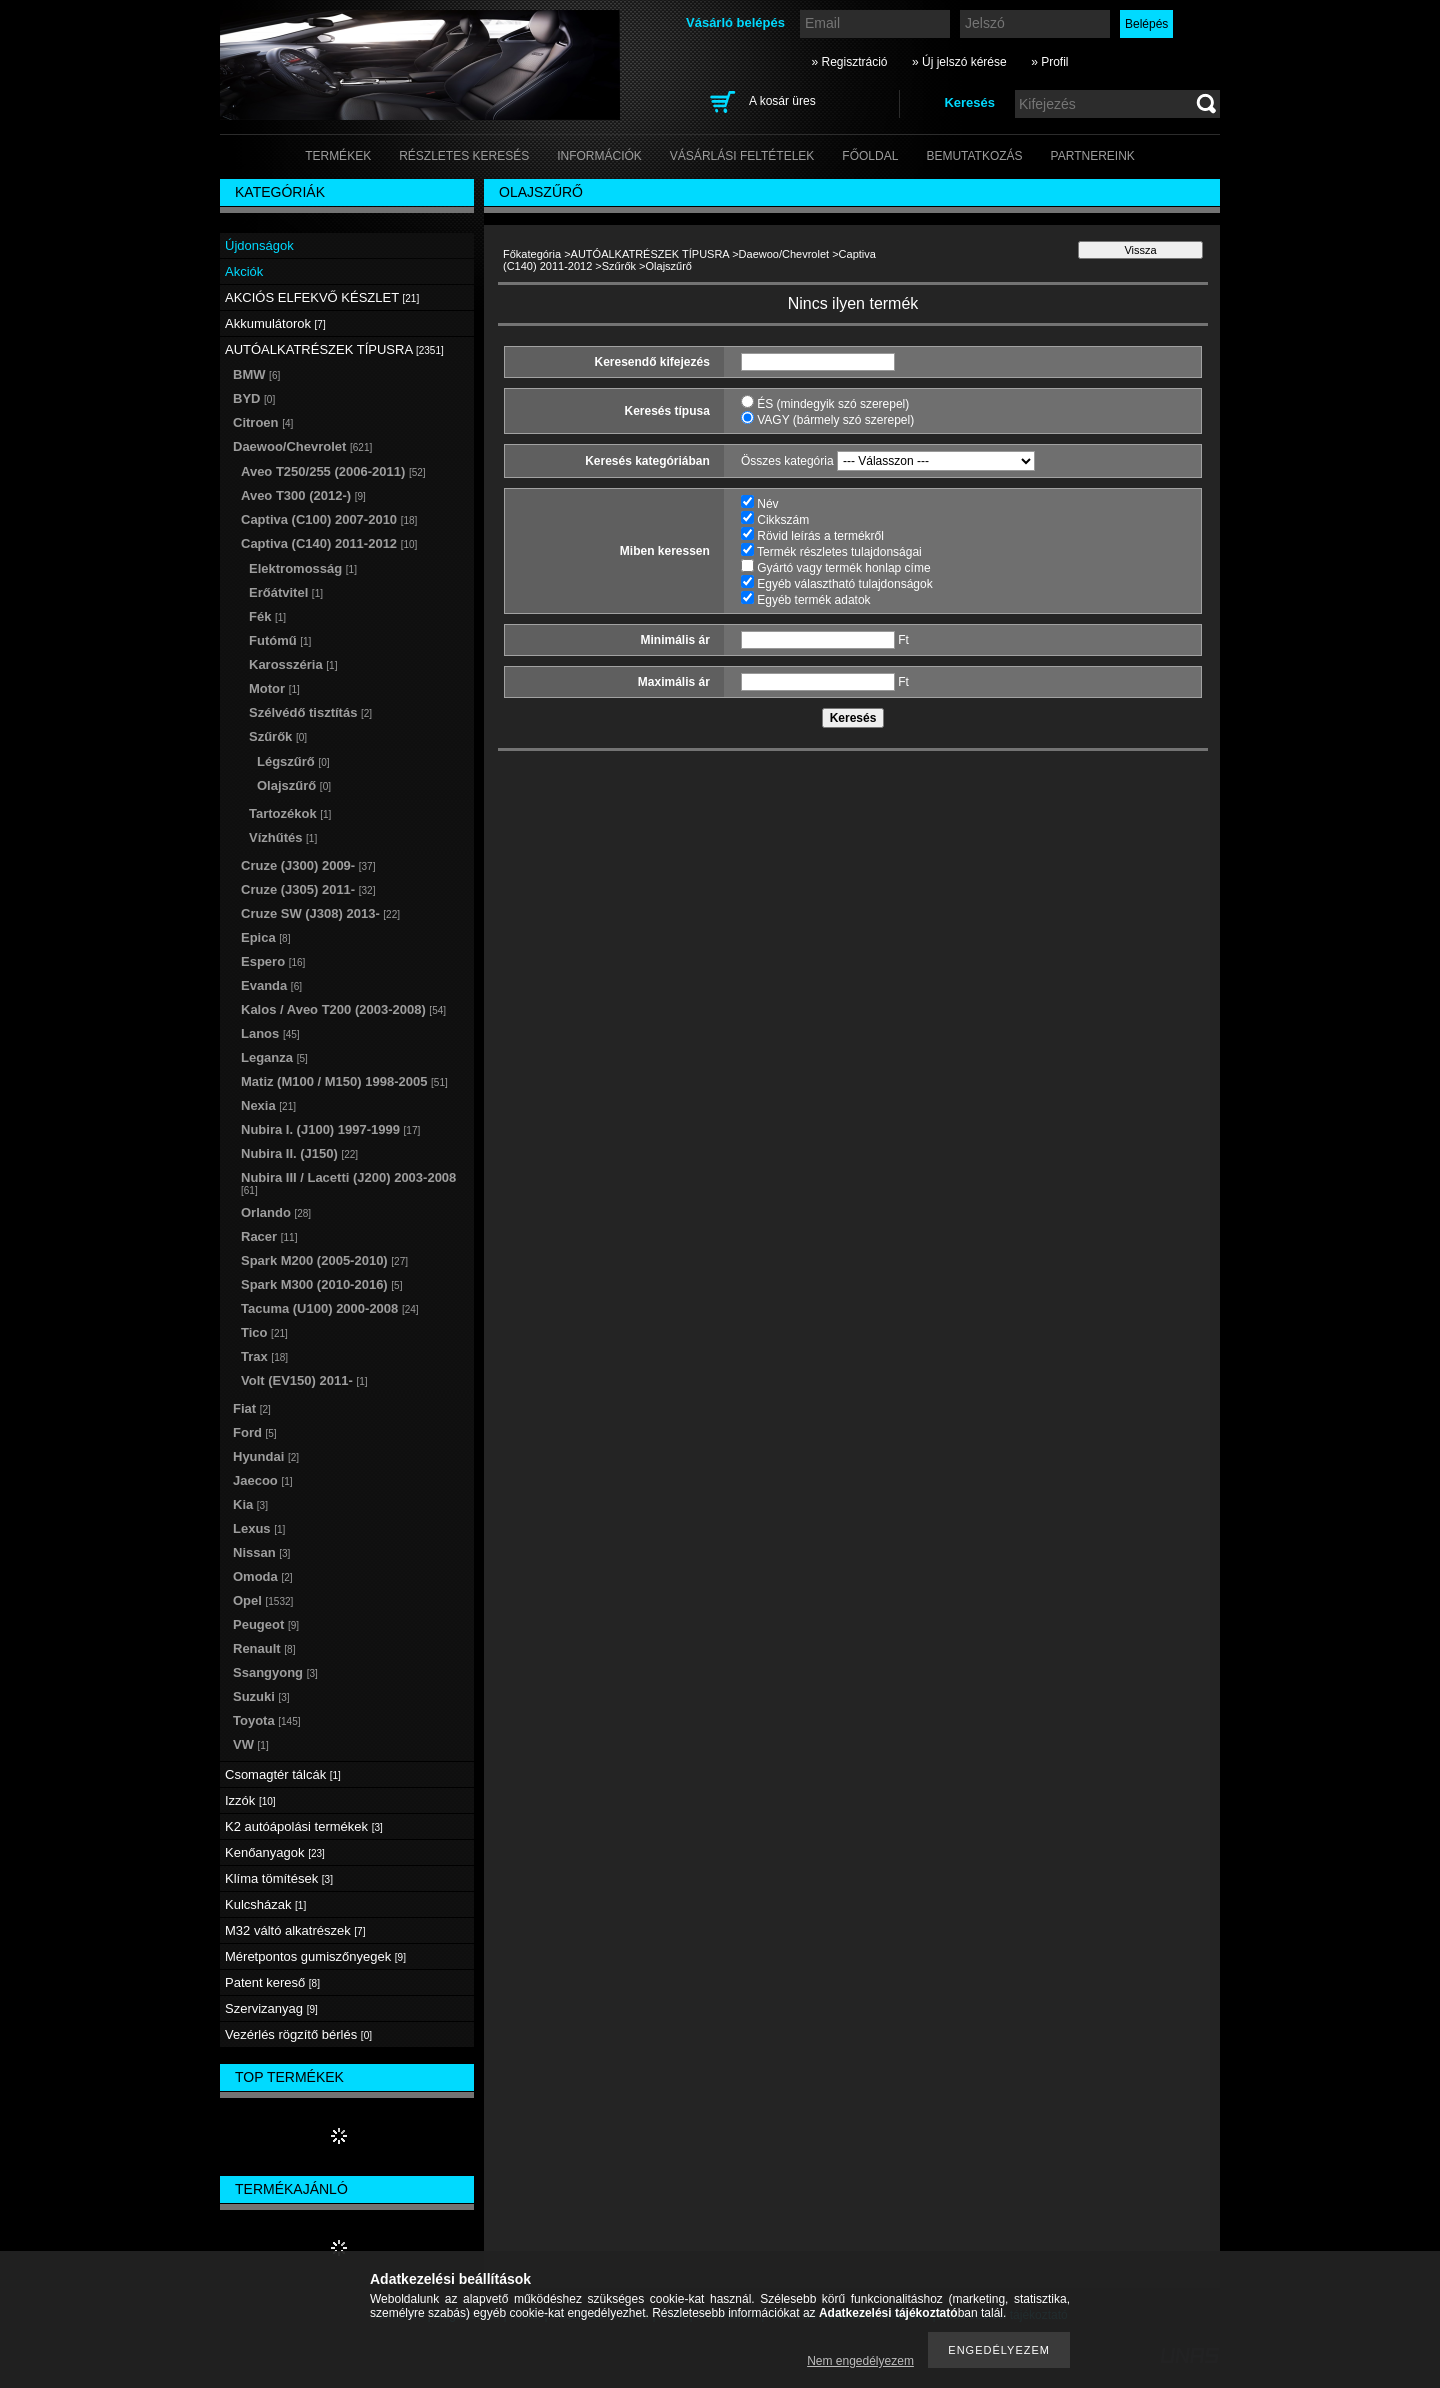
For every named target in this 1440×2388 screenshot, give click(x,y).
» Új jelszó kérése (959, 62)
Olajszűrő (294, 785)
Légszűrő (293, 761)
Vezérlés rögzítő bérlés (298, 2034)
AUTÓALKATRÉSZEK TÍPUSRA (650, 254)
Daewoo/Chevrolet (784, 254)
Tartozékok (290, 813)
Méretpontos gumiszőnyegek (315, 1956)
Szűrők (619, 266)
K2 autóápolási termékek (304, 1826)
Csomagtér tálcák (283, 1774)
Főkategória (532, 254)
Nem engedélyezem (860, 2361)
